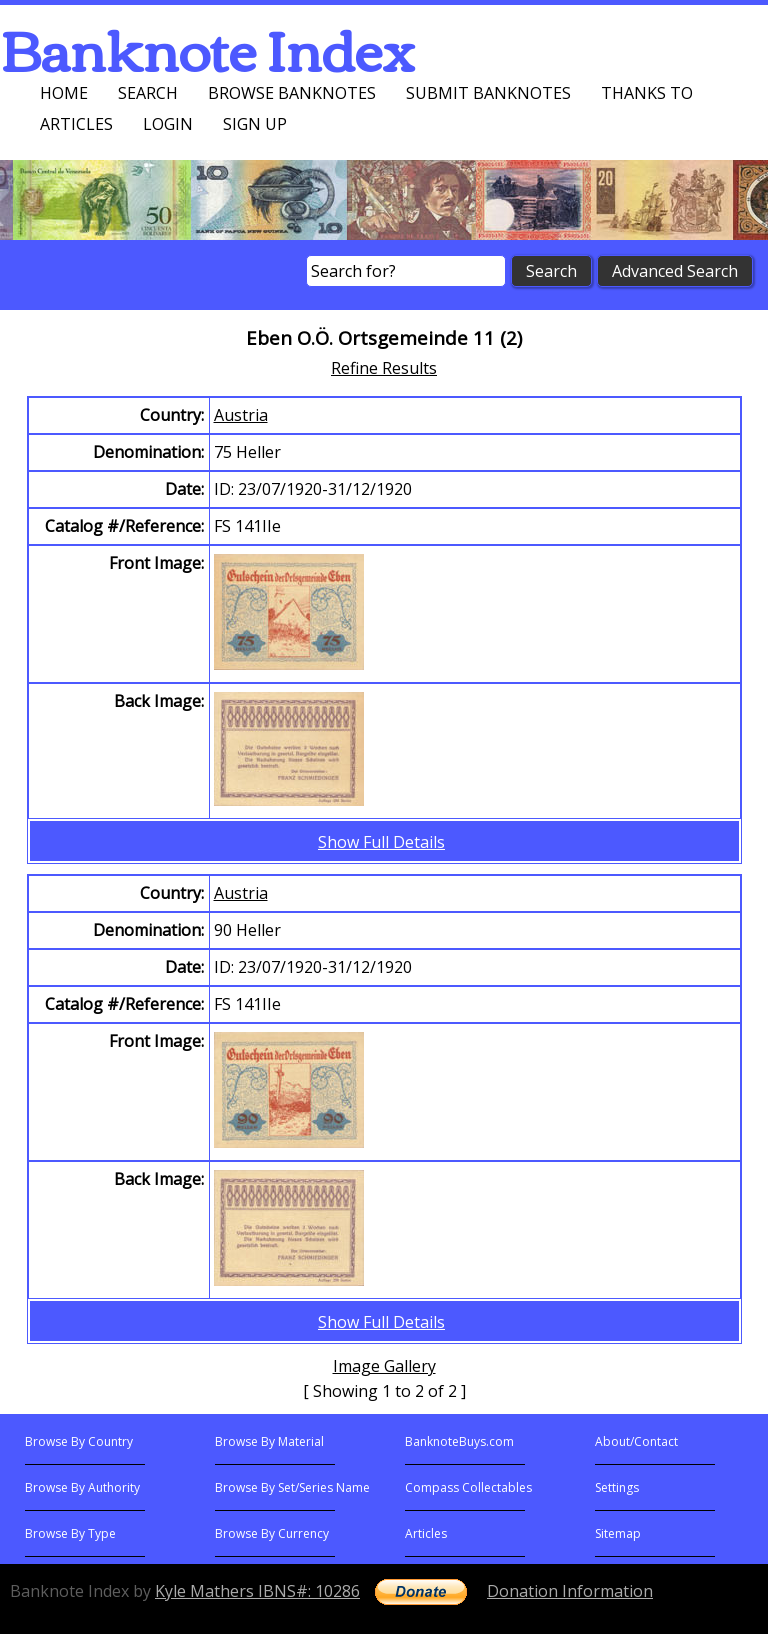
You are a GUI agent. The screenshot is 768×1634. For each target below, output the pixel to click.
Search (148, 93)
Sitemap (618, 1533)
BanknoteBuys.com (459, 1441)
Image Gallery (384, 1366)
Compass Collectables (468, 1487)
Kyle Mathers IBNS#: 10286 (257, 1591)
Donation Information (570, 1591)
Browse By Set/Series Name (292, 1487)
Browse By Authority (82, 1487)
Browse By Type (70, 1533)
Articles (76, 124)
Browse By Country (79, 1441)
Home (64, 93)
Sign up (255, 124)
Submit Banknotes (488, 93)
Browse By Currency (272, 1533)
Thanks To (647, 93)
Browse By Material (269, 1441)
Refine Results (384, 368)
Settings (617, 1487)
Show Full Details (381, 842)
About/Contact (636, 1441)
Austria (241, 415)
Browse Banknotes (292, 93)
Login (168, 124)
